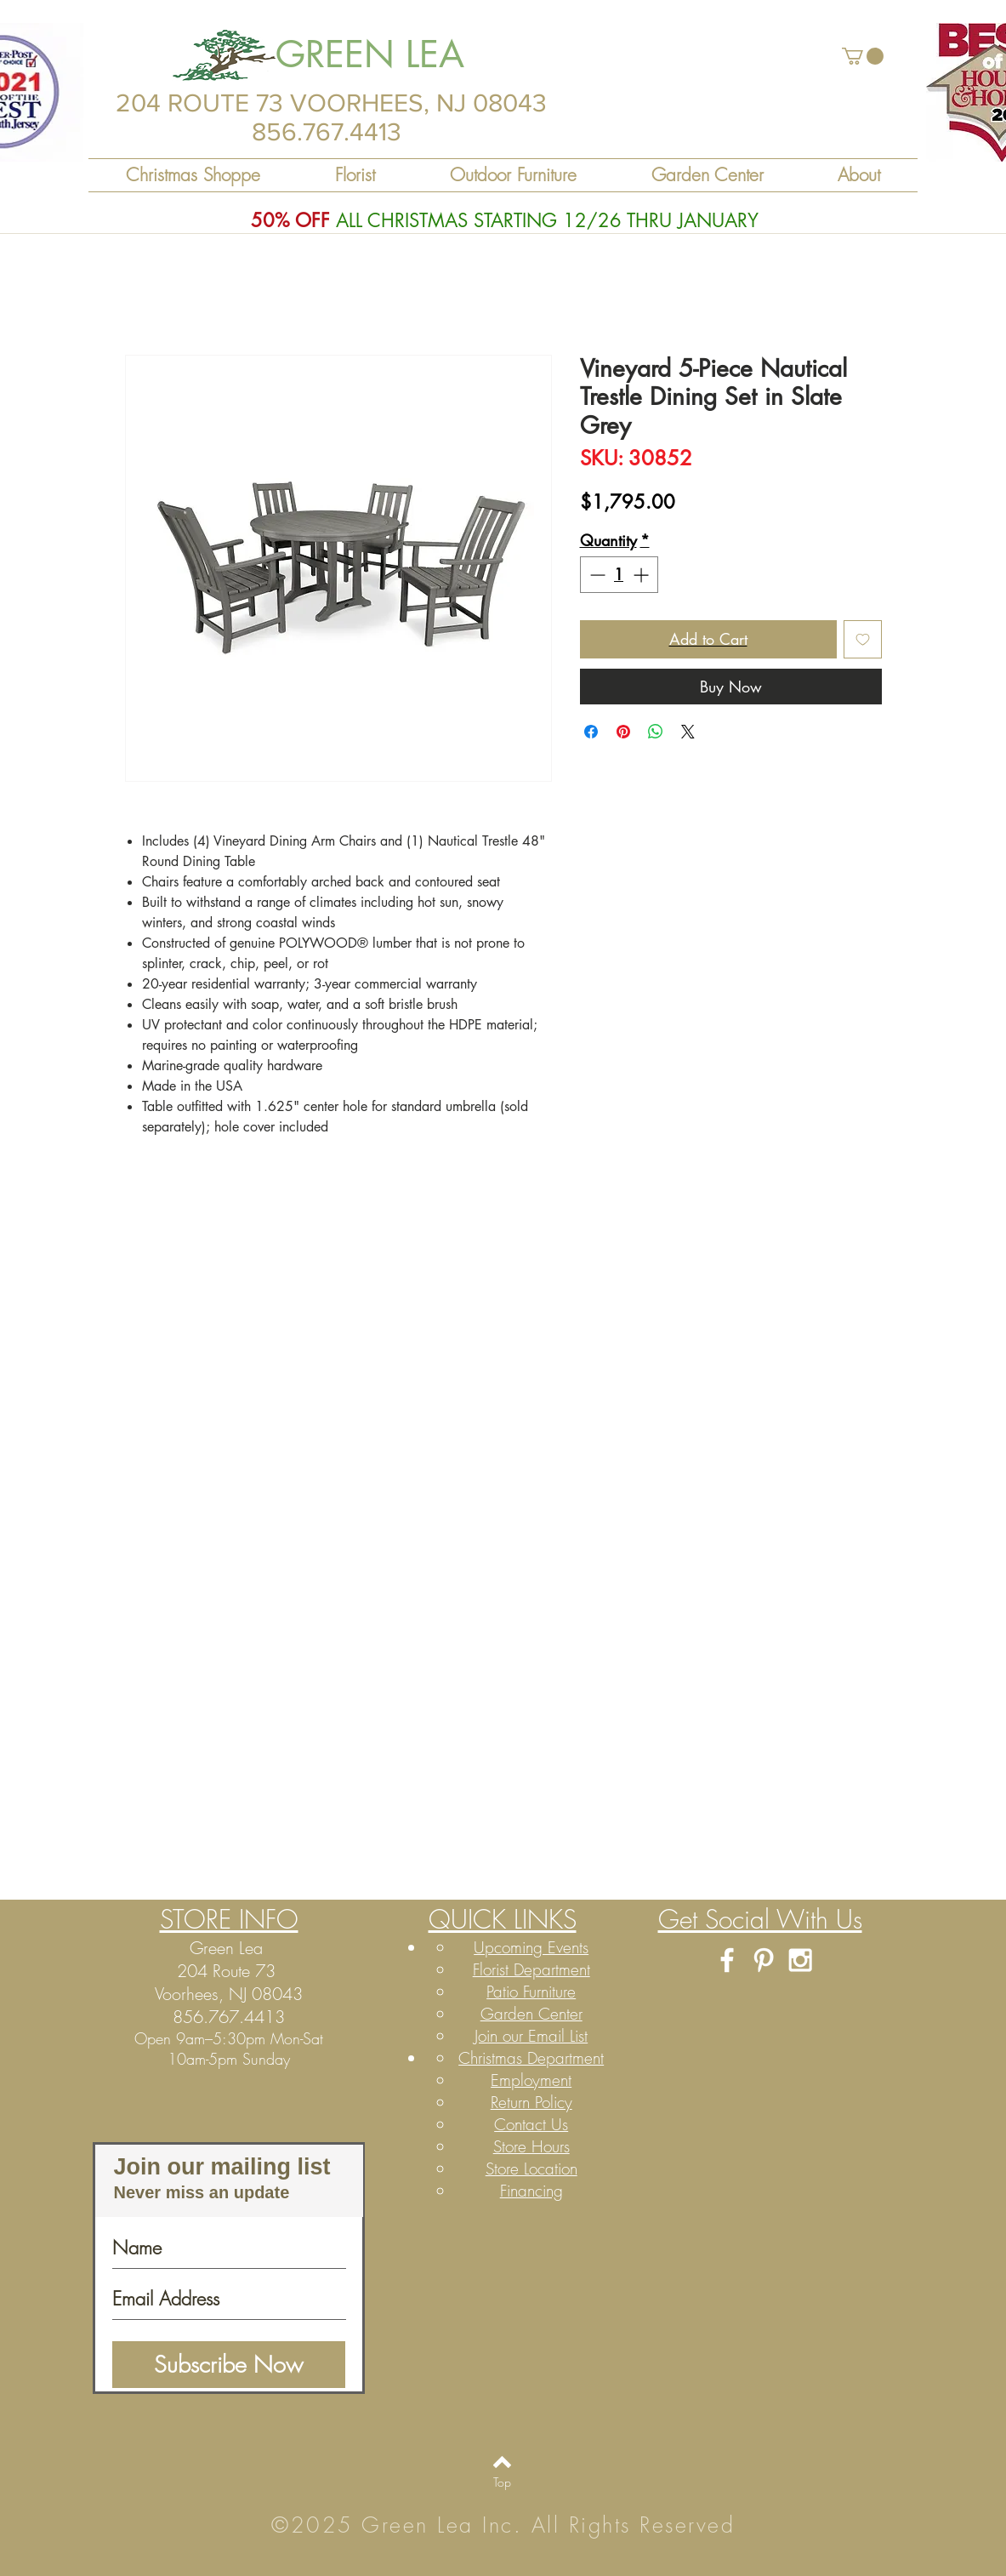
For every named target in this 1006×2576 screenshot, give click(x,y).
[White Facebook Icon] (727, 1960)
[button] (863, 56)
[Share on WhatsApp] (655, 731)
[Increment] (642, 574)
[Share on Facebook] (591, 731)
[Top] (502, 2482)
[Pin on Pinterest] (623, 731)
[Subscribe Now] (228, 2364)
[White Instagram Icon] (800, 1960)
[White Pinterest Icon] (763, 1960)
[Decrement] (596, 574)
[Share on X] (688, 731)
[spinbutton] (619, 574)
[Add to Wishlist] (863, 639)
